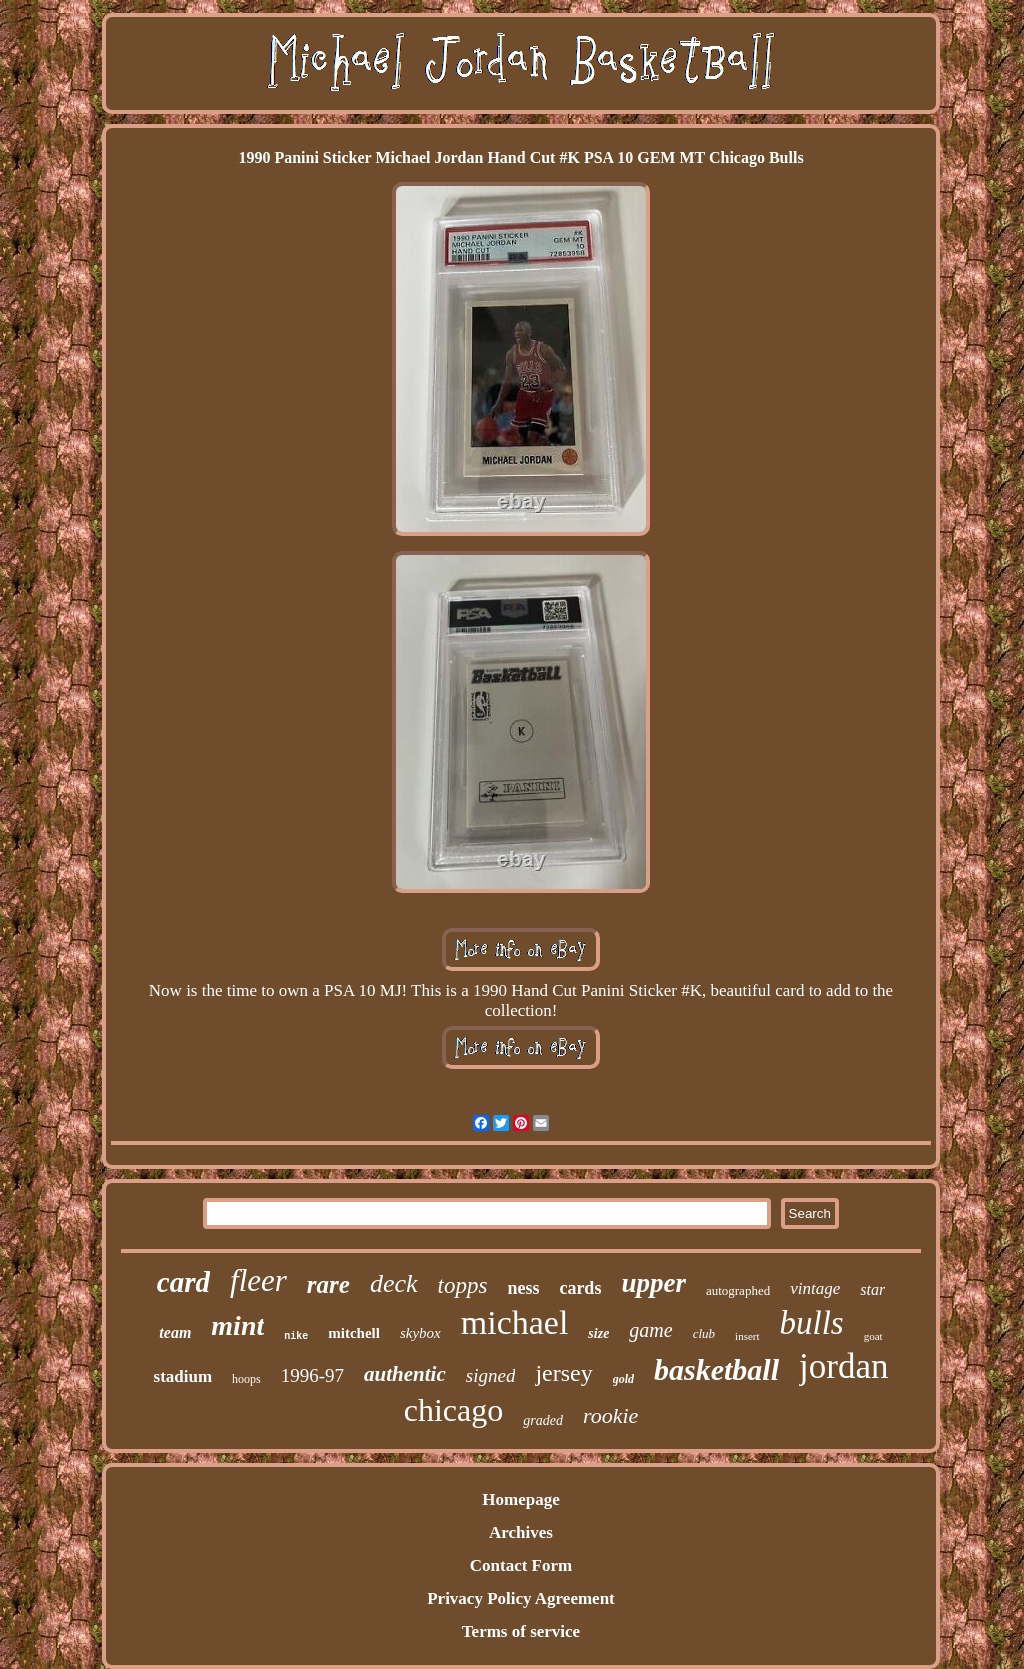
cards (580, 1288)
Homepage (520, 1499)
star (872, 1289)
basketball (716, 1369)
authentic (405, 1374)
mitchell (354, 1333)
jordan (843, 1366)
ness (523, 1288)
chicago (454, 1410)
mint (237, 1325)
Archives (521, 1532)
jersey (563, 1373)
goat (873, 1336)
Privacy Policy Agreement (521, 1598)
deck (394, 1283)
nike (296, 1336)
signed (491, 1375)
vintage (815, 1288)
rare (328, 1284)
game (650, 1330)
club (704, 1333)
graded (543, 1420)
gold (623, 1379)
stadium (183, 1376)
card (183, 1282)
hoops (246, 1379)
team (175, 1332)
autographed (738, 1290)
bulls (812, 1323)
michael (515, 1322)
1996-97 (312, 1375)
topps (463, 1285)
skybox (420, 1333)
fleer (258, 1280)
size (598, 1333)
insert (747, 1336)
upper (653, 1283)
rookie (610, 1415)
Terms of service (521, 1631)
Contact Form (521, 1565)
